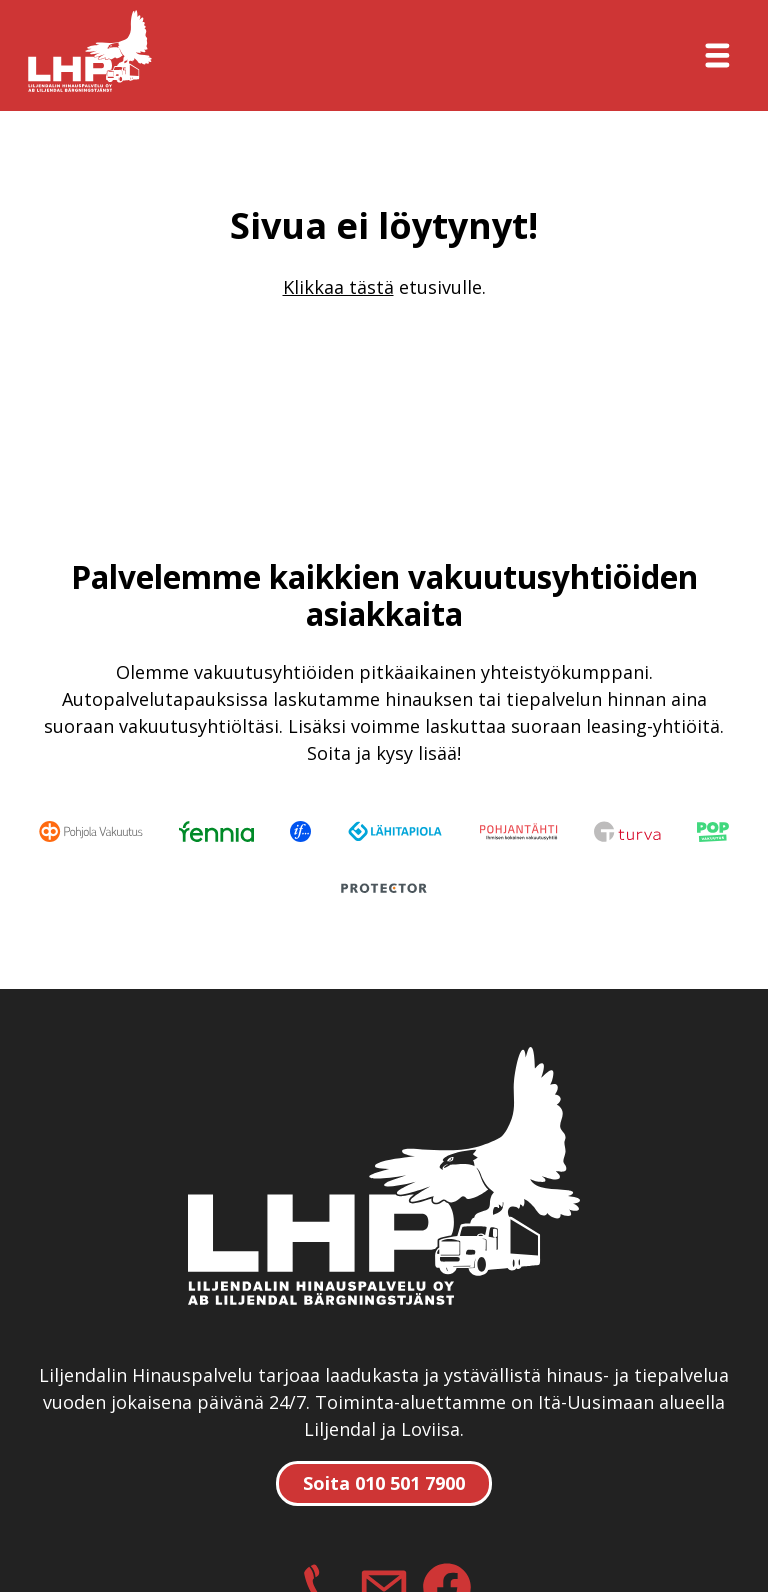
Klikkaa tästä (338, 287)
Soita (384, 1483)
